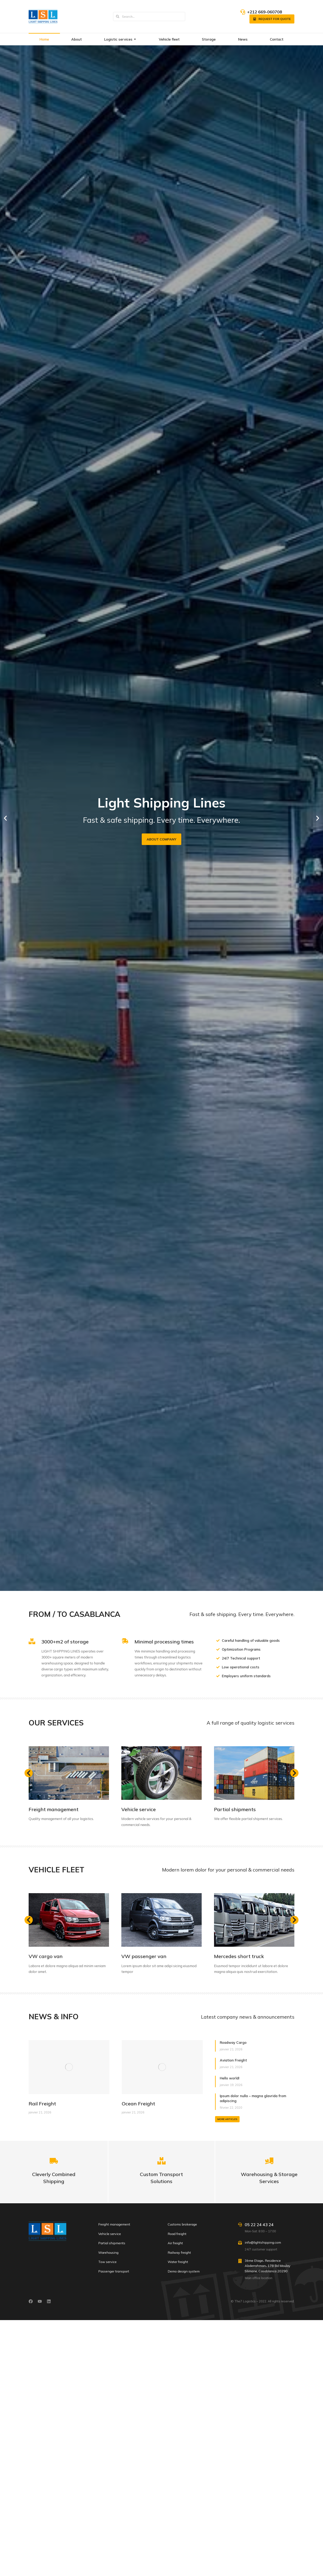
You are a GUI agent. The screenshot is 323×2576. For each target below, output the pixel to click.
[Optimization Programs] (218, 1649)
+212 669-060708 (264, 11)
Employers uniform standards (246, 1676)
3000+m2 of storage (65, 1641)
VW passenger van (143, 1956)
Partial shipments (235, 1809)
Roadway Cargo (233, 2042)
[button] (5, 818)
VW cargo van (46, 1956)
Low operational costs (240, 1667)
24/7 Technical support (241, 1658)
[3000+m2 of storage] (32, 1641)
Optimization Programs (241, 1649)
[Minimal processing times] (125, 1641)
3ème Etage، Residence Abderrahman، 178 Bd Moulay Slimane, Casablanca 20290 (267, 2265)
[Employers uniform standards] (218, 1676)
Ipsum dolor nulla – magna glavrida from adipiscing (253, 2098)
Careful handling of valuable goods (251, 1640)
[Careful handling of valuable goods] (218, 1640)
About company (161, 839)
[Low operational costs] (218, 1667)
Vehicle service (138, 1809)
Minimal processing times (164, 1641)
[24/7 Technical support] (218, 1658)
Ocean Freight (138, 2103)
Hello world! (229, 2078)
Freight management (53, 1809)
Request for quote (272, 19)
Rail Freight (42, 2103)
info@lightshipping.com (263, 2242)
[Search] (118, 16)
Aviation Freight (233, 2060)
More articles (227, 2119)
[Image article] (69, 1773)
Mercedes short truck (239, 1956)
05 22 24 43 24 (259, 2224)
